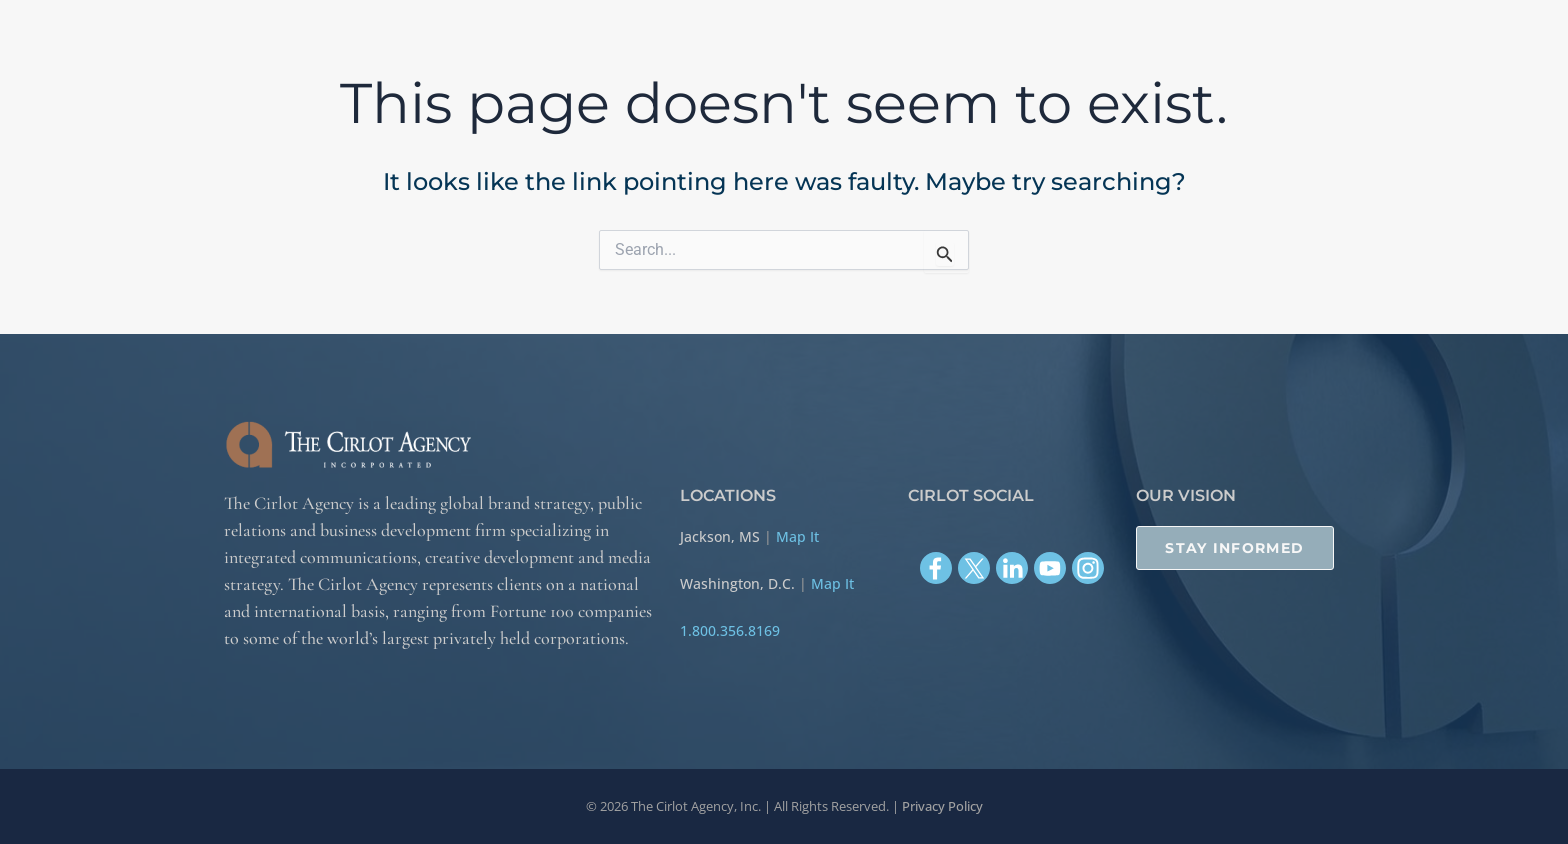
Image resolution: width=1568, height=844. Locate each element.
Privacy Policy (942, 806)
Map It (797, 536)
